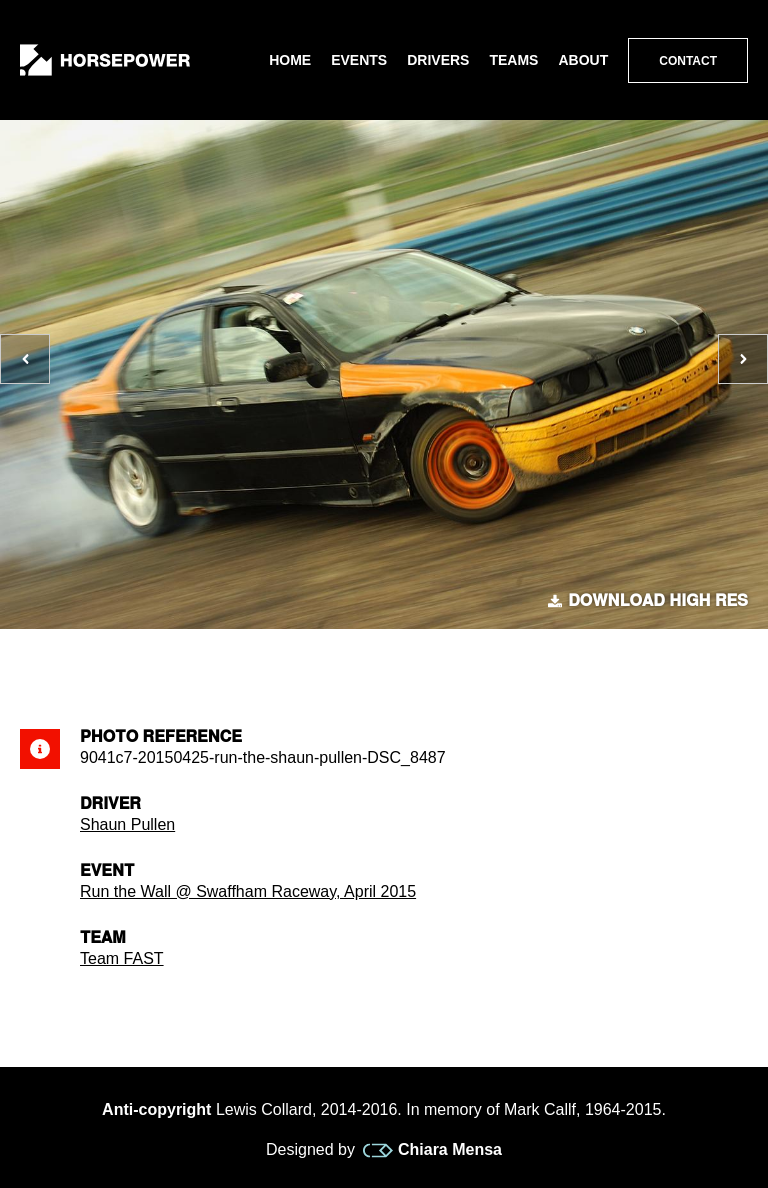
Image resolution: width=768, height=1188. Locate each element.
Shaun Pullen (127, 824)
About (583, 60)
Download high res (648, 601)
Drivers (438, 60)
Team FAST (122, 958)
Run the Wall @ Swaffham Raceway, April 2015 (248, 891)
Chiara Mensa (432, 1150)
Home (290, 60)
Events (359, 60)
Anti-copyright (156, 1109)
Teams (513, 60)
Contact (688, 61)
